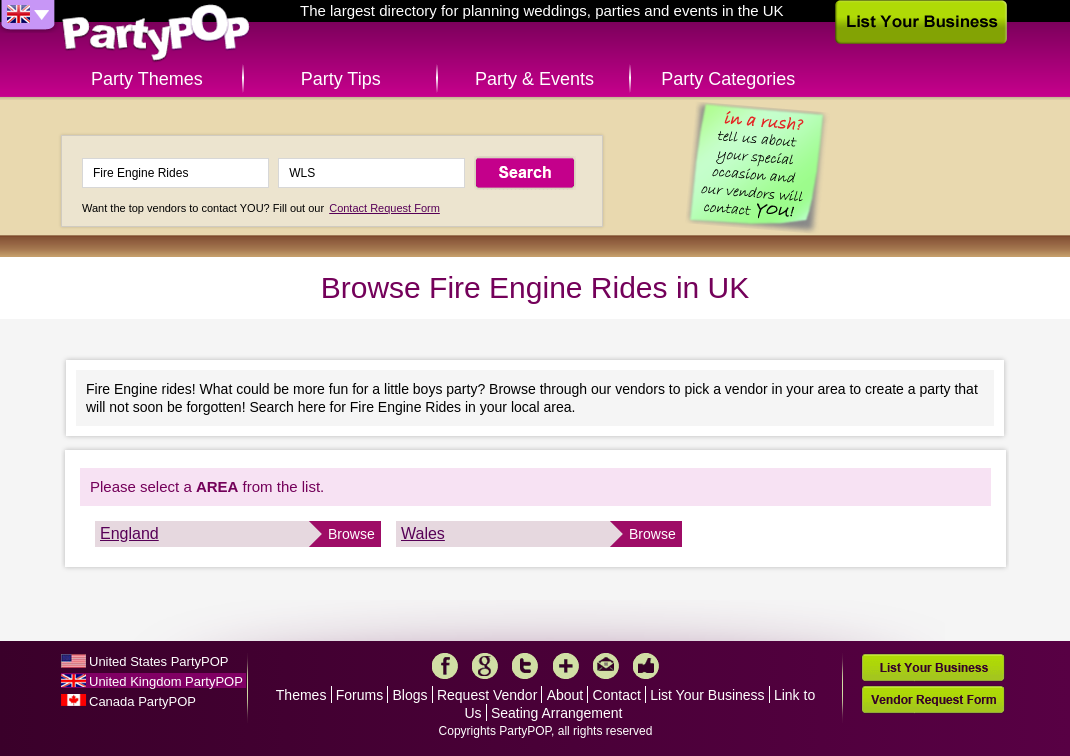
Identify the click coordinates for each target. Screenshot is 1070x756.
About (565, 695)
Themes (301, 695)
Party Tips (341, 79)
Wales (423, 533)
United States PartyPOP (158, 661)
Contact (617, 695)
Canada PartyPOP (142, 701)
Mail (606, 666)
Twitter (525, 666)
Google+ (485, 666)
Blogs (410, 695)
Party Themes (147, 79)
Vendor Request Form (933, 699)
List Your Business (707, 695)
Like (646, 666)
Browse (351, 534)
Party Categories (728, 79)
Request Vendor (487, 695)
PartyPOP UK (156, 33)
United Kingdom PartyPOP (166, 681)
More (566, 666)
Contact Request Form (384, 208)
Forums (359, 695)
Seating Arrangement (557, 713)
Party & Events (534, 79)
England (129, 533)
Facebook (445, 666)
